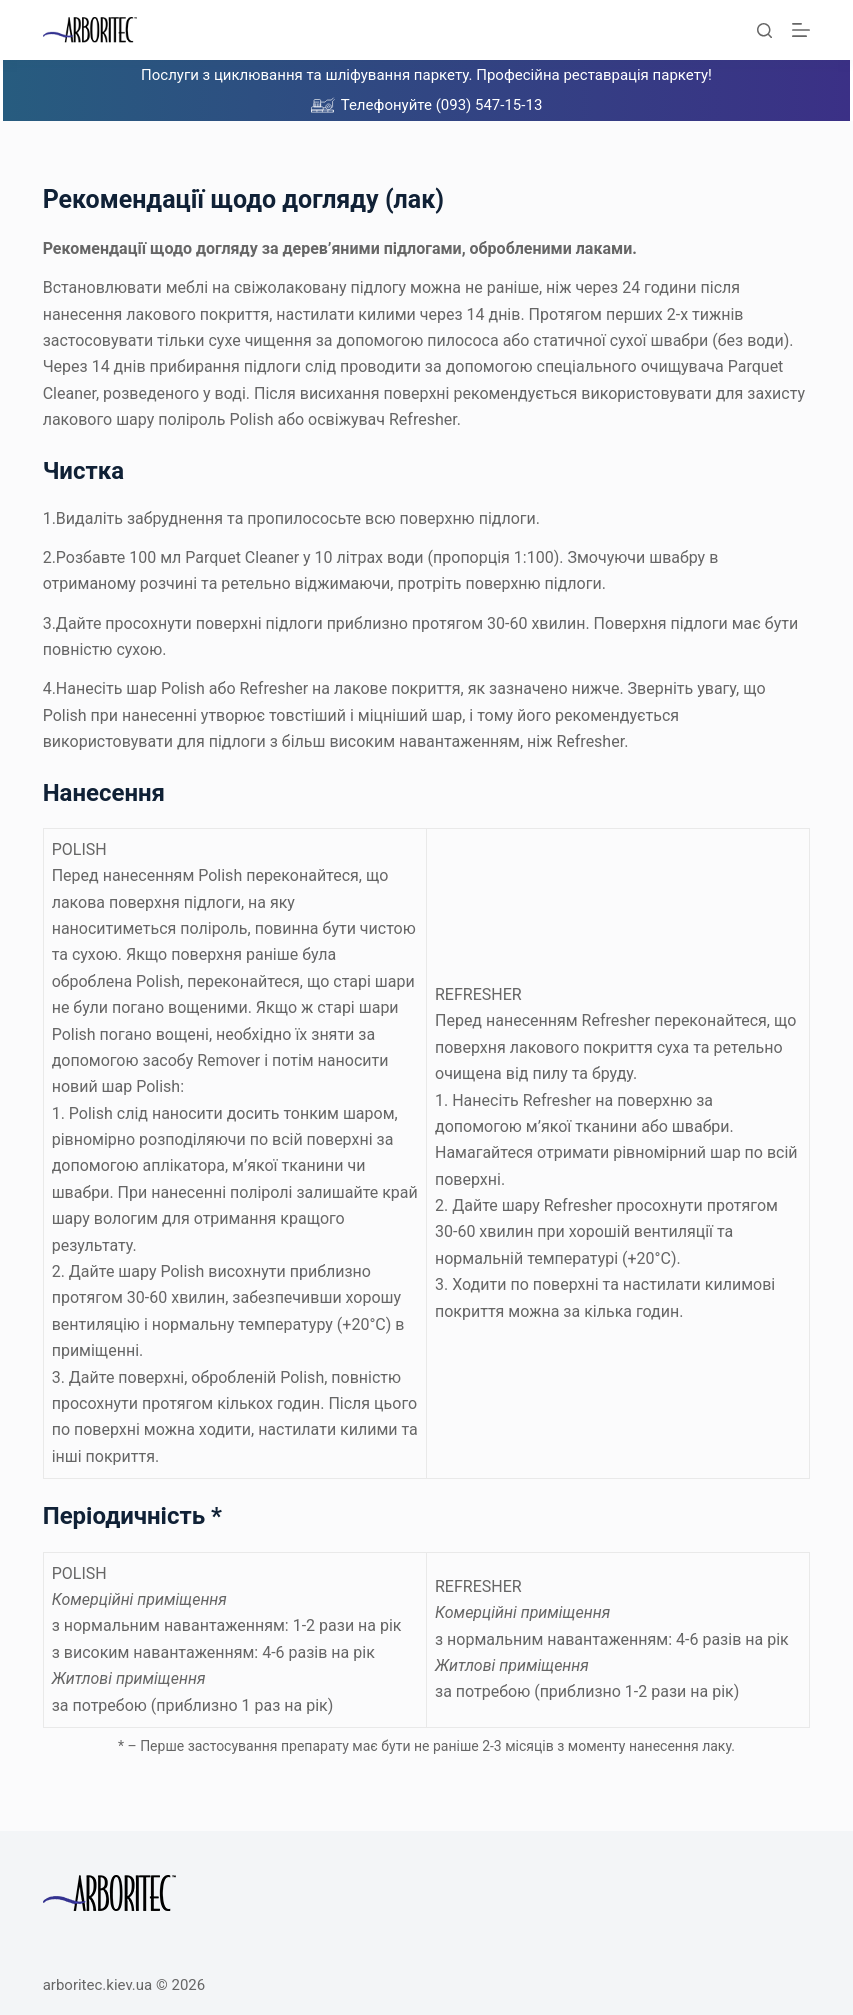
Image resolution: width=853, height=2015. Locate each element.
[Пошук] (764, 30)
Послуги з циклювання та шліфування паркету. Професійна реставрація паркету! (426, 75)
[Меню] (801, 30)
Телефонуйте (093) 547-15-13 (442, 105)
